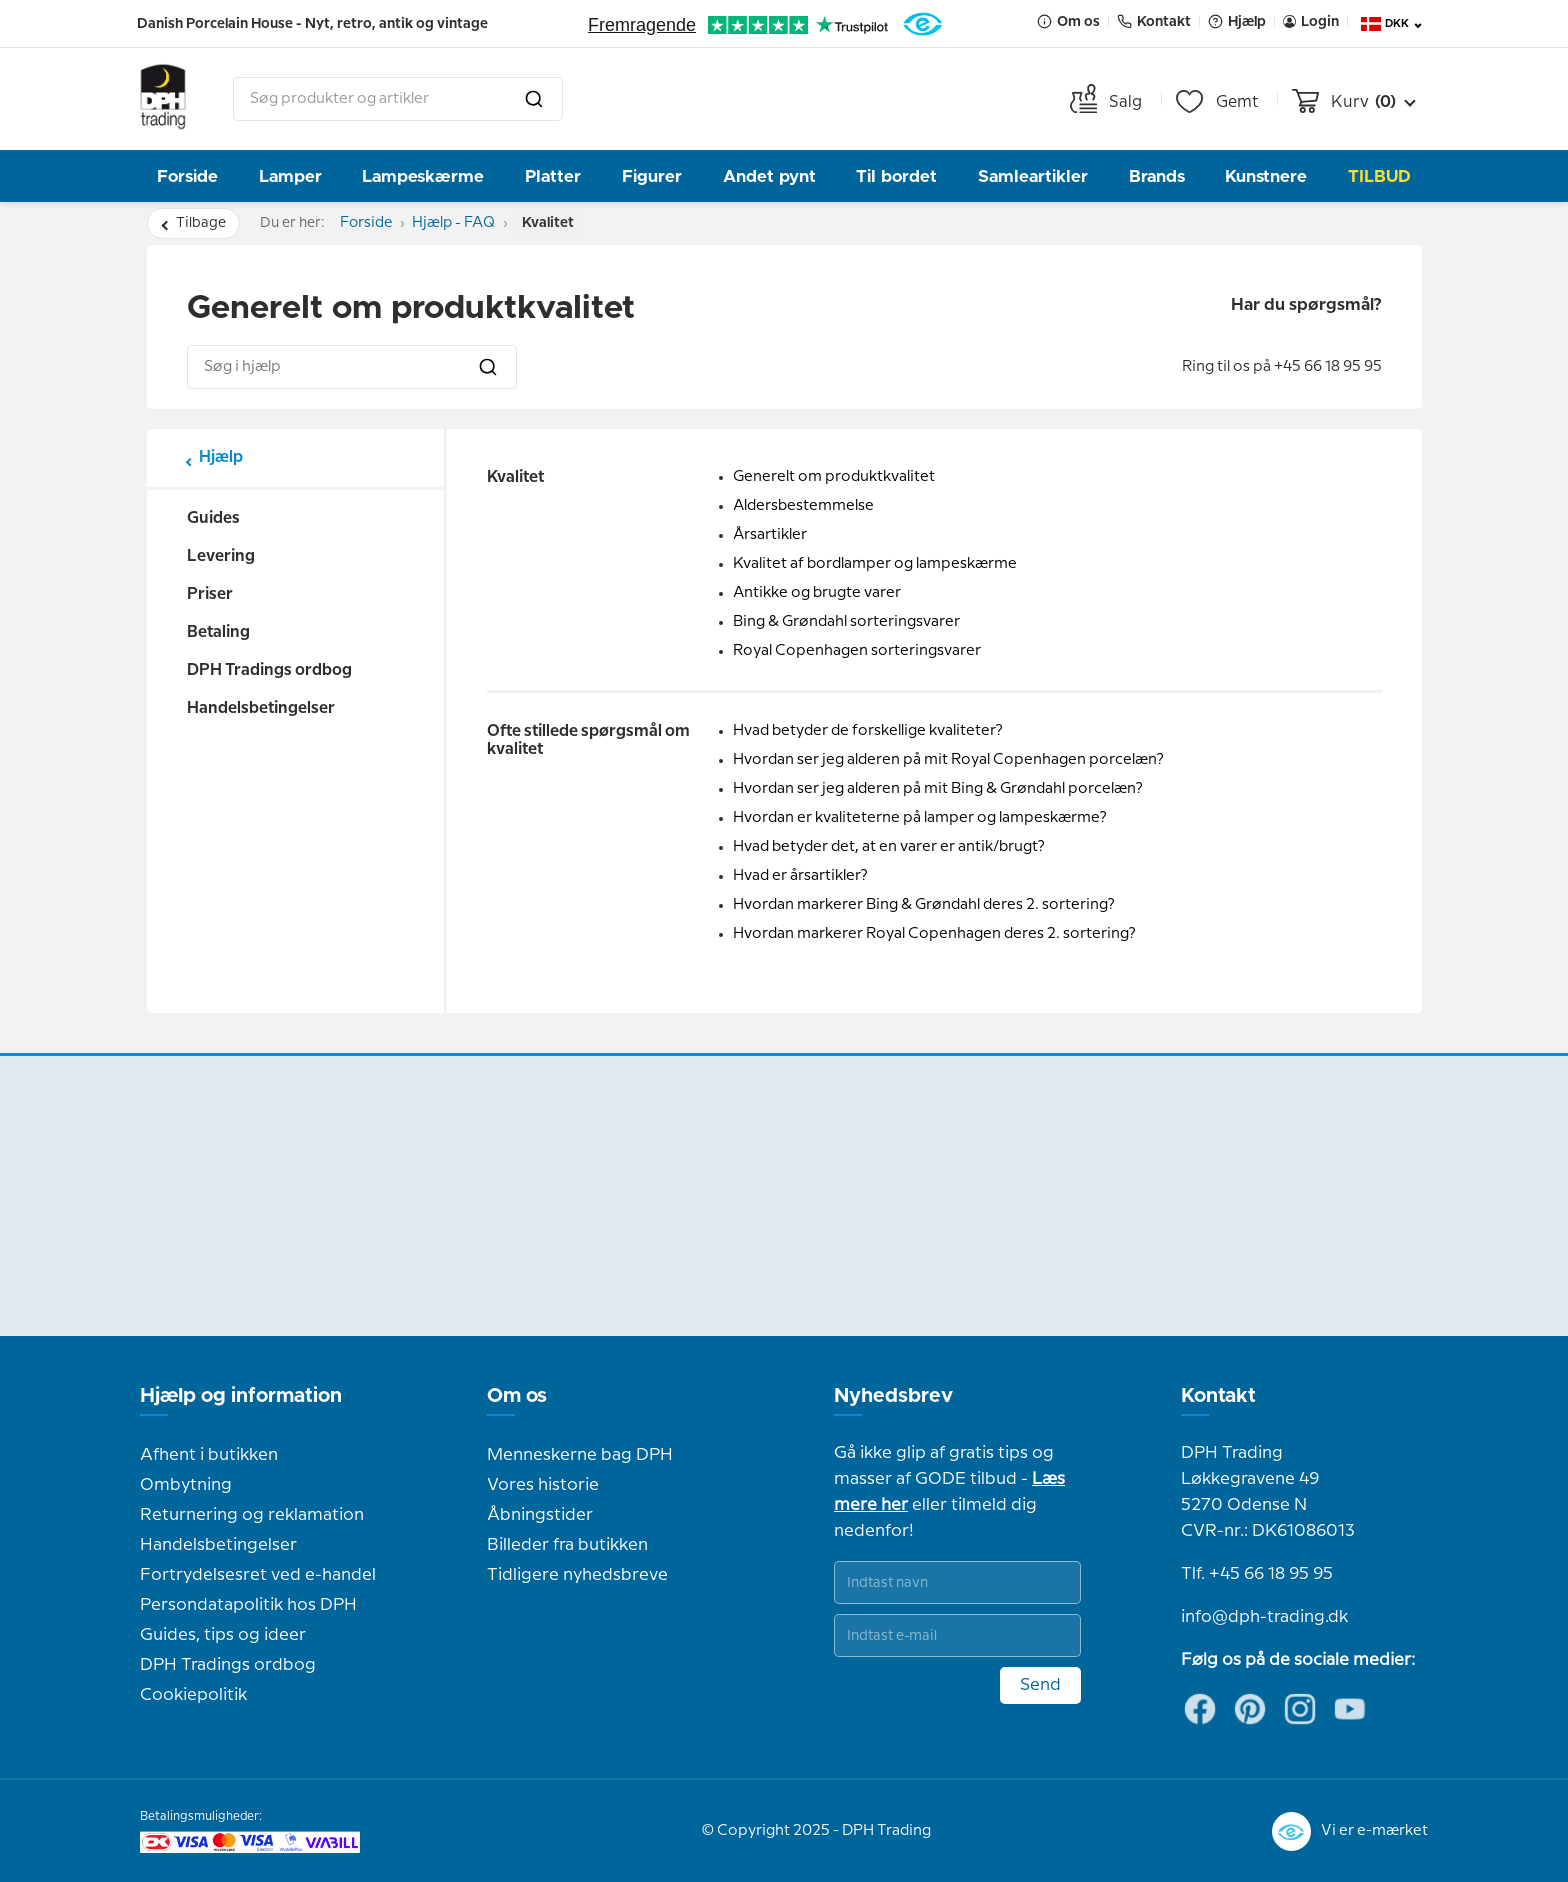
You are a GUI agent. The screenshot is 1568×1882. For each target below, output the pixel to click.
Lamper (290, 176)
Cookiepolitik (193, 1695)
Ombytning (186, 1485)
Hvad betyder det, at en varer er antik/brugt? (889, 847)
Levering (221, 556)
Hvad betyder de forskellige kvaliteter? (868, 731)
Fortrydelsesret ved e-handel (258, 1575)
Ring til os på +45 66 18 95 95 (1282, 367)
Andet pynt (769, 176)
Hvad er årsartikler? (800, 876)
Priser (210, 594)
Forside (187, 176)
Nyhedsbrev (893, 1396)
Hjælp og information (241, 1396)
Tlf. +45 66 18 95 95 (1257, 1574)
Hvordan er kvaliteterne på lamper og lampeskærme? (920, 818)
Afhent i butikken (209, 1455)
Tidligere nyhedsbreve (577, 1575)
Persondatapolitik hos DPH (248, 1605)
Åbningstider (540, 1515)
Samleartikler (1033, 176)
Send (1040, 1685)
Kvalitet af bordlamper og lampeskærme (875, 564)
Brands (1157, 176)
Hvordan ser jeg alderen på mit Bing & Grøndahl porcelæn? (938, 789)
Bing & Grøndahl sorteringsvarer (846, 622)
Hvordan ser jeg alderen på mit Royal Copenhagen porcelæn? (948, 760)
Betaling (218, 632)
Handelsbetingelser (261, 708)
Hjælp (221, 457)
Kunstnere (1266, 176)
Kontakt (1218, 1396)
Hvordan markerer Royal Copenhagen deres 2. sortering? (934, 934)
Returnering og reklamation (252, 1515)
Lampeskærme (423, 176)
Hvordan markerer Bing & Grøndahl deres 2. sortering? (924, 905)
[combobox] (398, 99)
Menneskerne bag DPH (580, 1455)
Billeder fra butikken (567, 1545)
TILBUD (1379, 176)
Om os (517, 1396)
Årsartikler (770, 535)
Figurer (652, 176)
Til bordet (896, 176)
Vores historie (543, 1485)
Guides (213, 518)
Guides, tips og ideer (223, 1635)
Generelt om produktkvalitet (834, 477)
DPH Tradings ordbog (269, 670)
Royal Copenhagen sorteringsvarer (857, 651)
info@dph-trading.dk (1264, 1617)
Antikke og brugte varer (817, 593)
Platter (553, 176)
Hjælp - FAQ (472, 223)
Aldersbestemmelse (803, 506)
